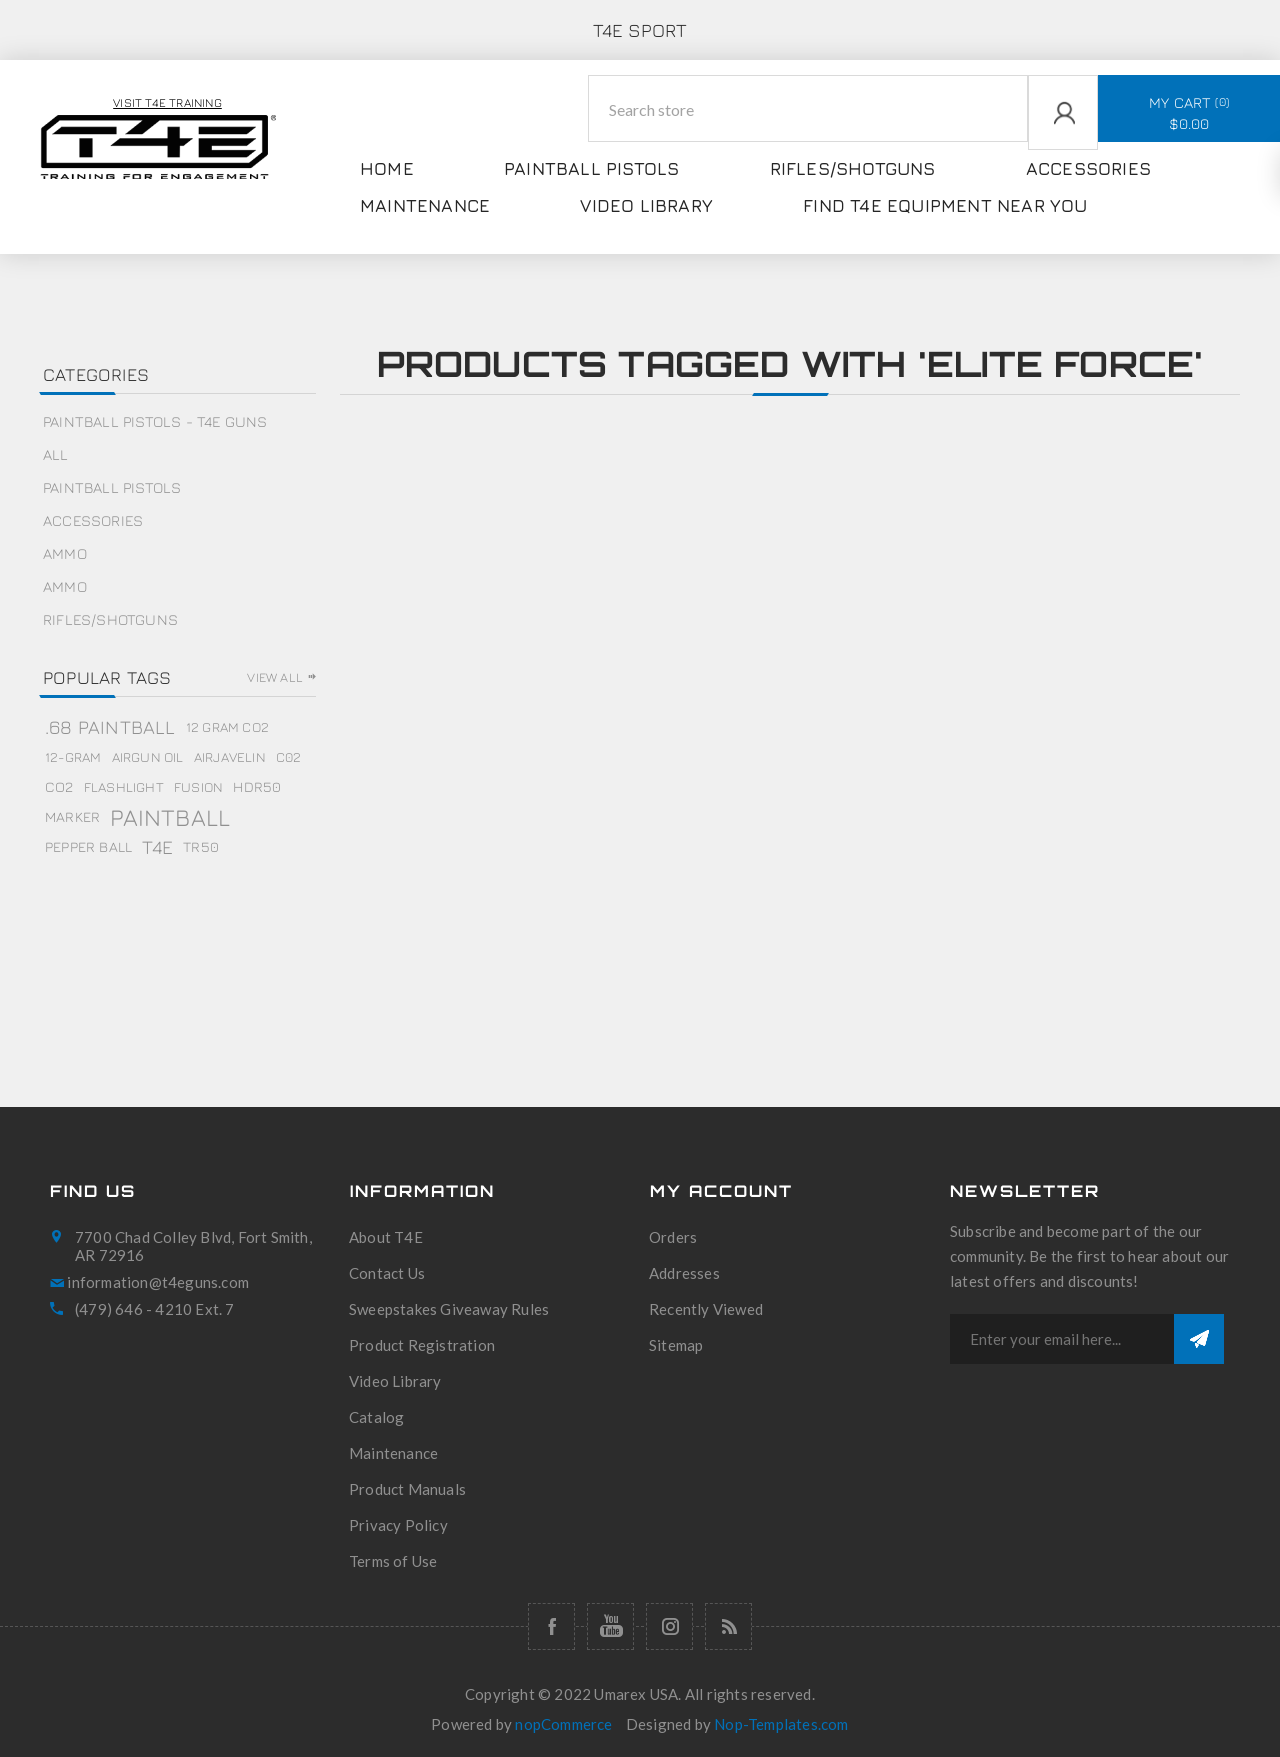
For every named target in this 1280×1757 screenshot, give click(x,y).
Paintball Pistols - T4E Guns (155, 421)
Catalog (376, 1417)
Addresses (684, 1273)
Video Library (395, 1381)
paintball (170, 817)
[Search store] (809, 109)
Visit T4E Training (167, 102)
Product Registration (422, 1345)
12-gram (73, 757)
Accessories (93, 520)
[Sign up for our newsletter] (1062, 1339)
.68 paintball (110, 726)
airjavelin (230, 757)
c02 (289, 757)
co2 (59, 786)
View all (275, 677)
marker (72, 816)
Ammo (65, 553)
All (56, 454)
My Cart (1189, 113)
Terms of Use (393, 1561)
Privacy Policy (398, 1525)
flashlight (124, 787)
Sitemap (676, 1345)
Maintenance (393, 1453)
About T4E (386, 1237)
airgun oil (148, 757)
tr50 (201, 846)
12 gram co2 (227, 727)
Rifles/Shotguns (110, 619)
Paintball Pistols (112, 487)
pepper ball (88, 846)
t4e (157, 846)
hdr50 (257, 786)
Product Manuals (407, 1489)
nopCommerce (563, 1724)
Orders (673, 1237)
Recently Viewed (706, 1309)
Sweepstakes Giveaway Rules (449, 1309)
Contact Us (387, 1273)
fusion (198, 787)
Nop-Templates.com (781, 1724)
